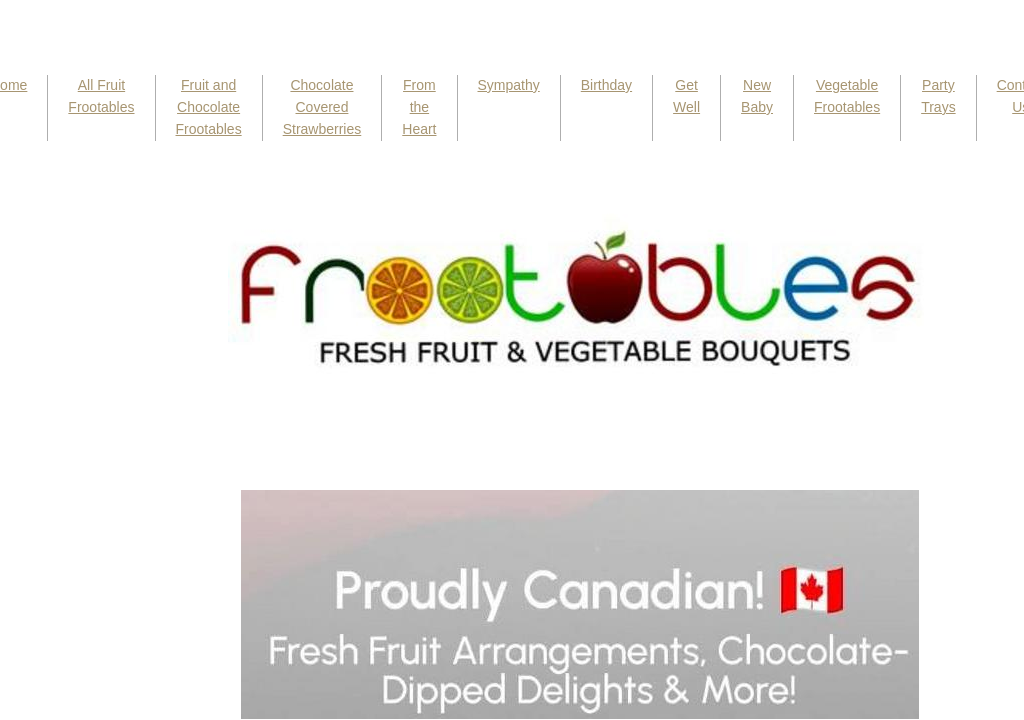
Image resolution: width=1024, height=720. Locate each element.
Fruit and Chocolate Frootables (209, 107)
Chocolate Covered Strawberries (322, 107)
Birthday (606, 85)
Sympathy (509, 85)
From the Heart (419, 107)
